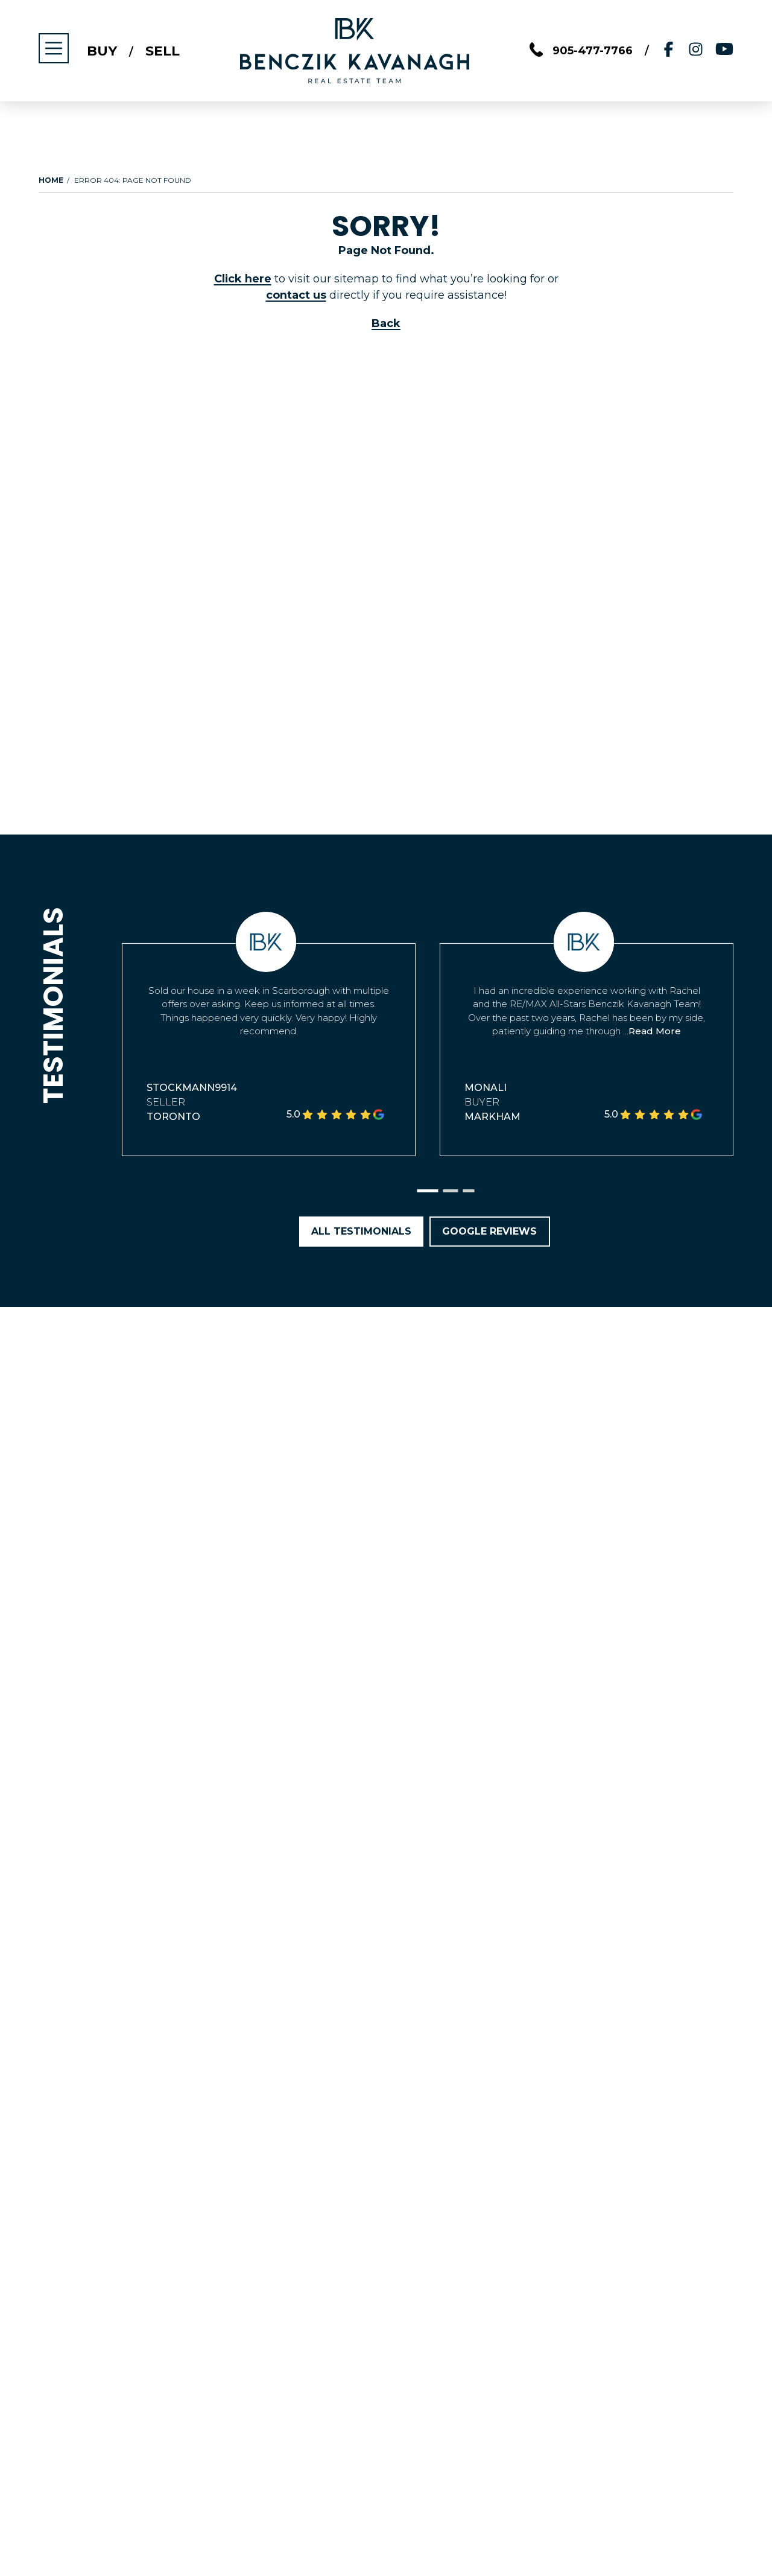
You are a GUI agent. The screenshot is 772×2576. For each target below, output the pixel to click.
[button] (427, 1190)
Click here (242, 278)
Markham (492, 1116)
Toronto (173, 1116)
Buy (102, 51)
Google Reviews (490, 1231)
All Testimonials (361, 1231)
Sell (162, 51)
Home (51, 180)
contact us (296, 295)
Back (386, 323)
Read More (654, 1031)
